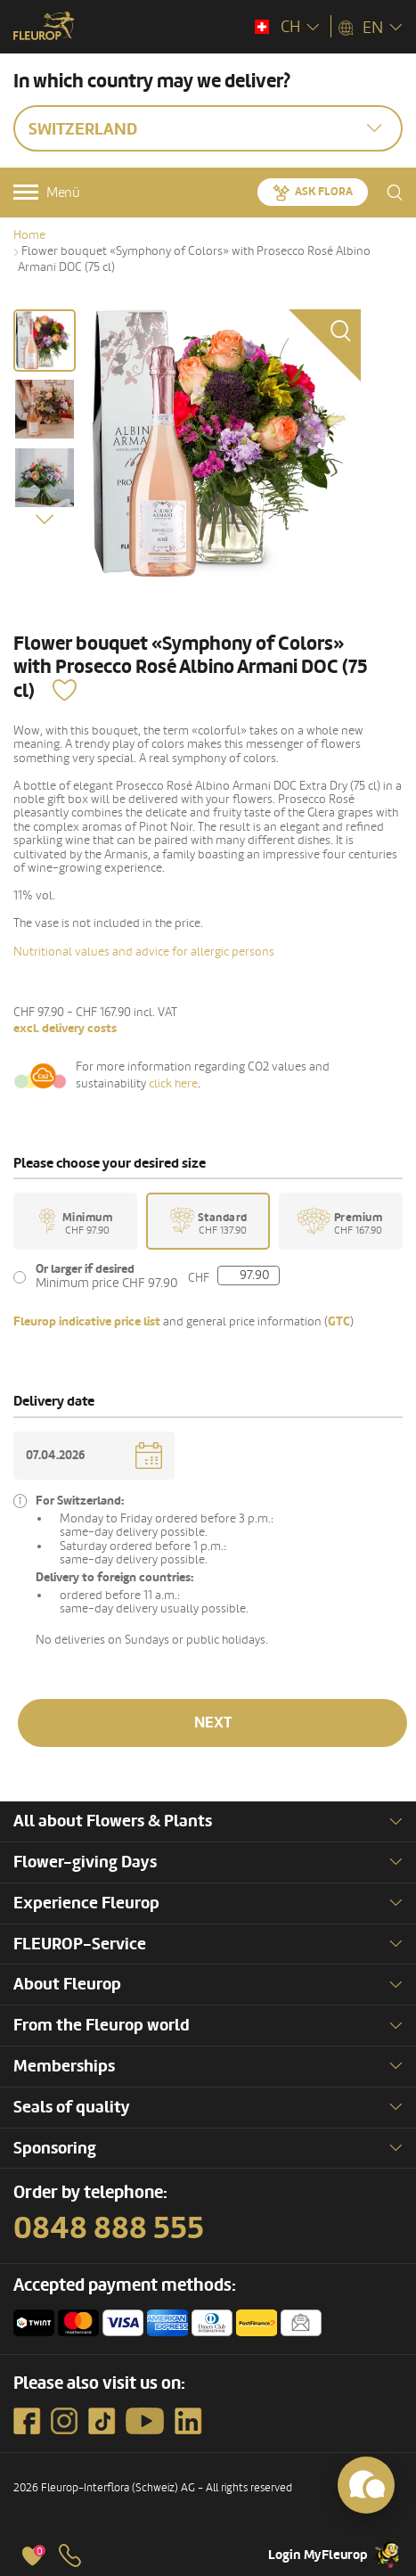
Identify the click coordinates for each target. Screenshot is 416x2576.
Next (213, 1722)
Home (29, 234)
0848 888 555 (108, 2228)
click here (173, 1083)
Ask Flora (324, 192)
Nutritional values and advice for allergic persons (143, 951)
